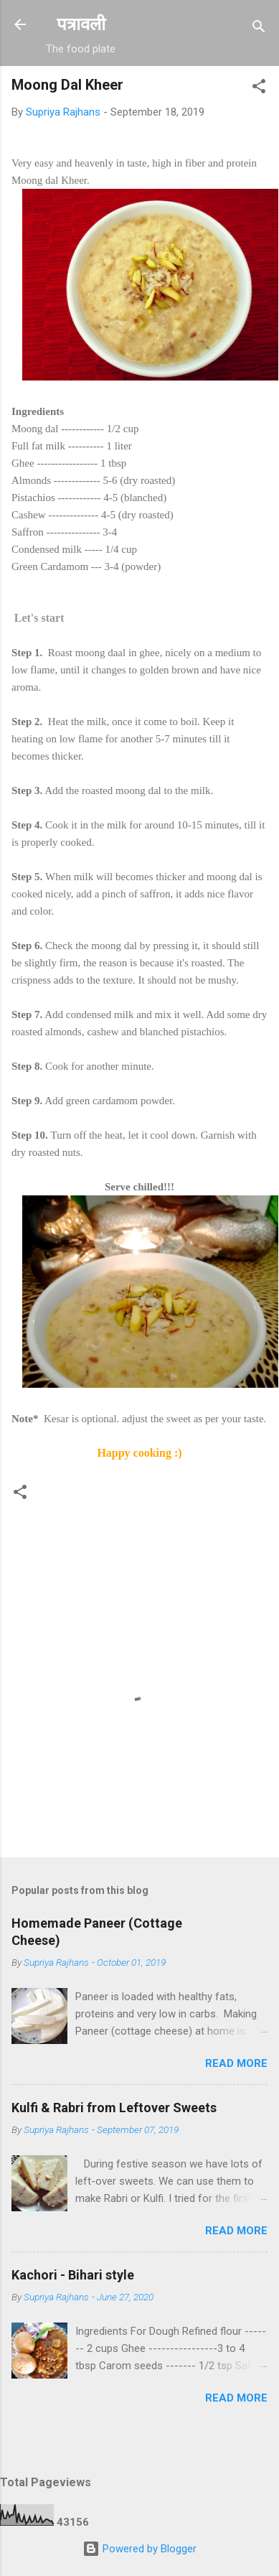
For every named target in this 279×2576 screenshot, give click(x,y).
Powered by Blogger (139, 2548)
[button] (259, 89)
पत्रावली (81, 24)
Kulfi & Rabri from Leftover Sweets (114, 2107)
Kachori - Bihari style (72, 2274)
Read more (236, 2063)
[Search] (259, 29)
